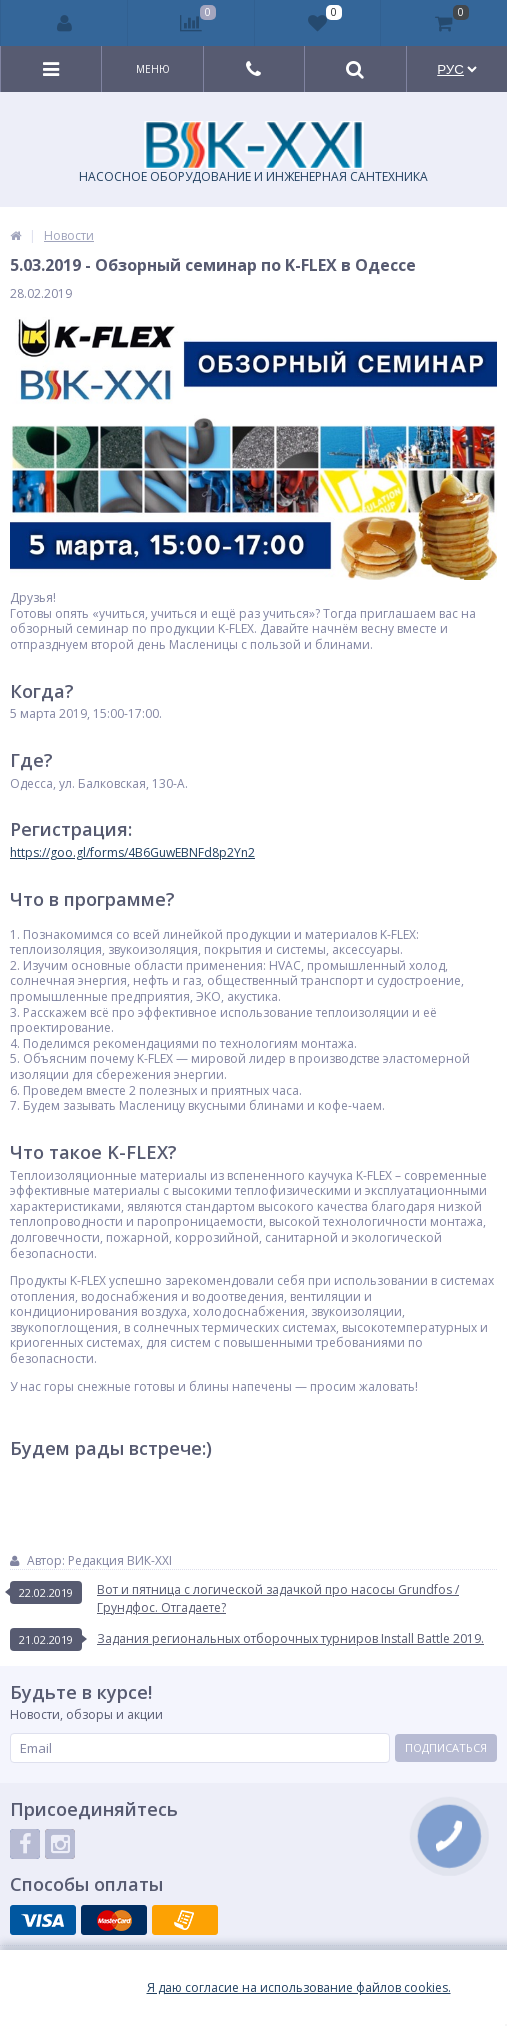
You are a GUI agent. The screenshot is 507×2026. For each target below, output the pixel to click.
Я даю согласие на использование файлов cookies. (299, 1988)
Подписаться (446, 1747)
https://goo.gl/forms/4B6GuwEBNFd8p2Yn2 (132, 852)
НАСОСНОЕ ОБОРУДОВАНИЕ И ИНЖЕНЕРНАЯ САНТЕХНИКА (253, 153)
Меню (153, 69)
